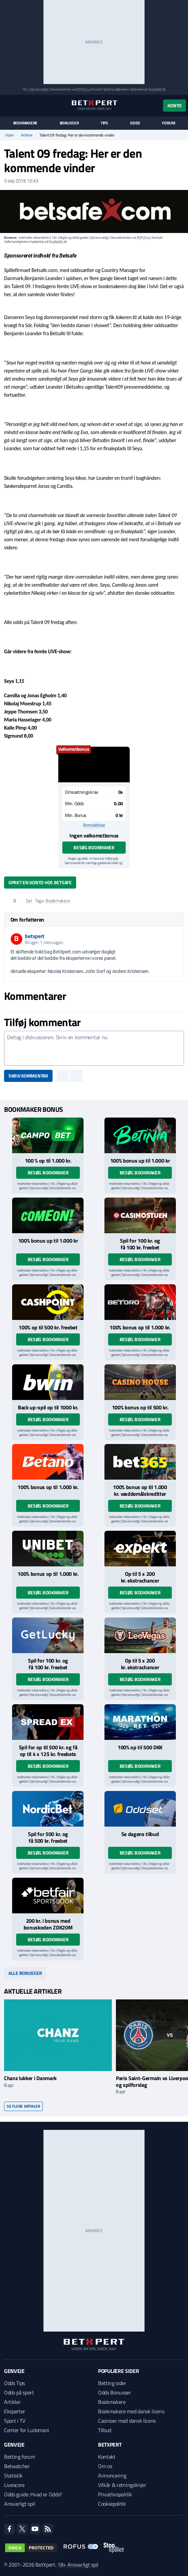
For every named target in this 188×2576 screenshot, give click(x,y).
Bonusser (69, 123)
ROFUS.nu (82, 89)
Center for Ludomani (26, 2430)
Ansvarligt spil (19, 2504)
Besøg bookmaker (94, 847)
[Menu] (7, 105)
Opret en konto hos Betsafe (40, 882)
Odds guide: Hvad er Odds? (33, 2494)
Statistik (13, 2475)
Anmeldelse (94, 825)
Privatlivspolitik (115, 2494)
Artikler (27, 135)
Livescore (14, 2485)
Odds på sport (19, 2392)
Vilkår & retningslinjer (122, 2485)
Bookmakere (25, 123)
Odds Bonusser (114, 2392)
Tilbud (104, 2430)
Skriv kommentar (28, 1075)
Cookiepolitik (112, 2504)
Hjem (9, 135)
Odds (135, 123)
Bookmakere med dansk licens (131, 2411)
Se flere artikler (23, 2106)
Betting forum (19, 2457)
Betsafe (113, 858)
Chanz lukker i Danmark (30, 2078)
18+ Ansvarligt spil (77, 2565)
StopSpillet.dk (157, 89)
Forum (168, 123)
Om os (105, 2466)
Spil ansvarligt (39, 89)
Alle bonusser (25, 1973)
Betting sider (112, 2383)
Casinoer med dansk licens (127, 2421)
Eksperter (14, 2411)
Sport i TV (14, 2421)
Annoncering (112, 2475)
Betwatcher (17, 2466)
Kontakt (107, 2457)
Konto (174, 105)
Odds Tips (14, 2383)
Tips (104, 123)
